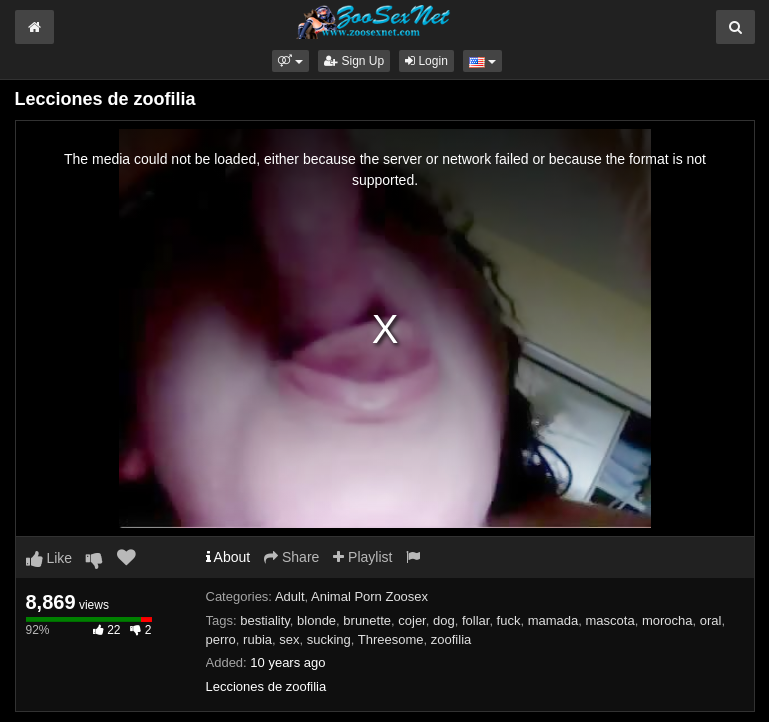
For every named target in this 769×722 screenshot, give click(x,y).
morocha (667, 620)
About (228, 557)
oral (711, 620)
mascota (610, 620)
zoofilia (451, 639)
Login (426, 61)
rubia (257, 639)
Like (49, 558)
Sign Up (354, 61)
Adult (290, 596)
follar (475, 620)
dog (444, 620)
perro (221, 639)
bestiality (265, 620)
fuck (509, 620)
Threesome (391, 639)
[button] (290, 61)
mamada (553, 620)
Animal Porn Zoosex (369, 596)
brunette (367, 620)
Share (291, 557)
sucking (329, 639)
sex (289, 639)
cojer (411, 620)
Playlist (362, 557)
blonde (316, 620)
